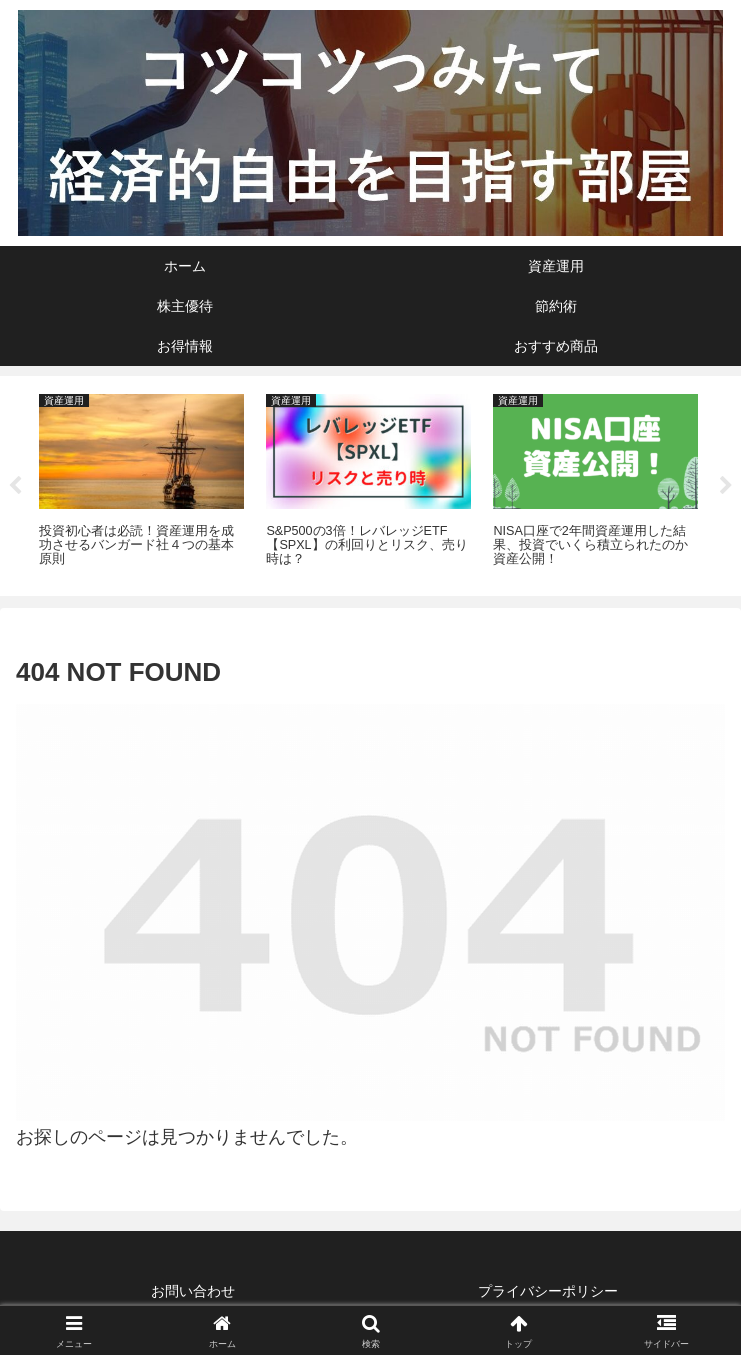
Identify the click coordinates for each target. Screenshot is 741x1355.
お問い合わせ (193, 1291)
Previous (15, 486)
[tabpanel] (141, 482)
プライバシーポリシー (548, 1291)
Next (726, 486)
